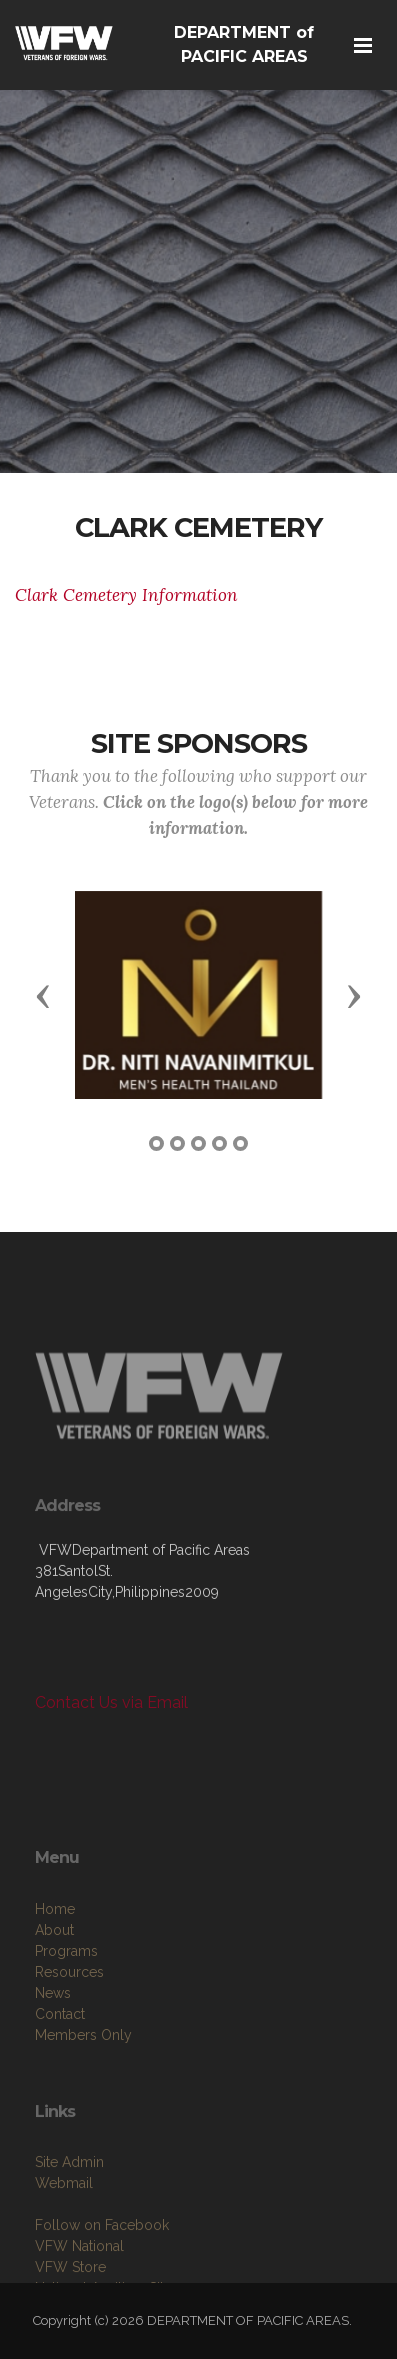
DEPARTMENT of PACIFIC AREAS (244, 44)
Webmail (64, 2240)
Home (55, 1971)
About (54, 1992)
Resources (69, 2034)
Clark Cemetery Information (126, 595)
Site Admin (69, 2219)
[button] (43, 995)
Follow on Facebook (102, 2282)
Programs (66, 2013)
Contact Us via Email (111, 1702)
